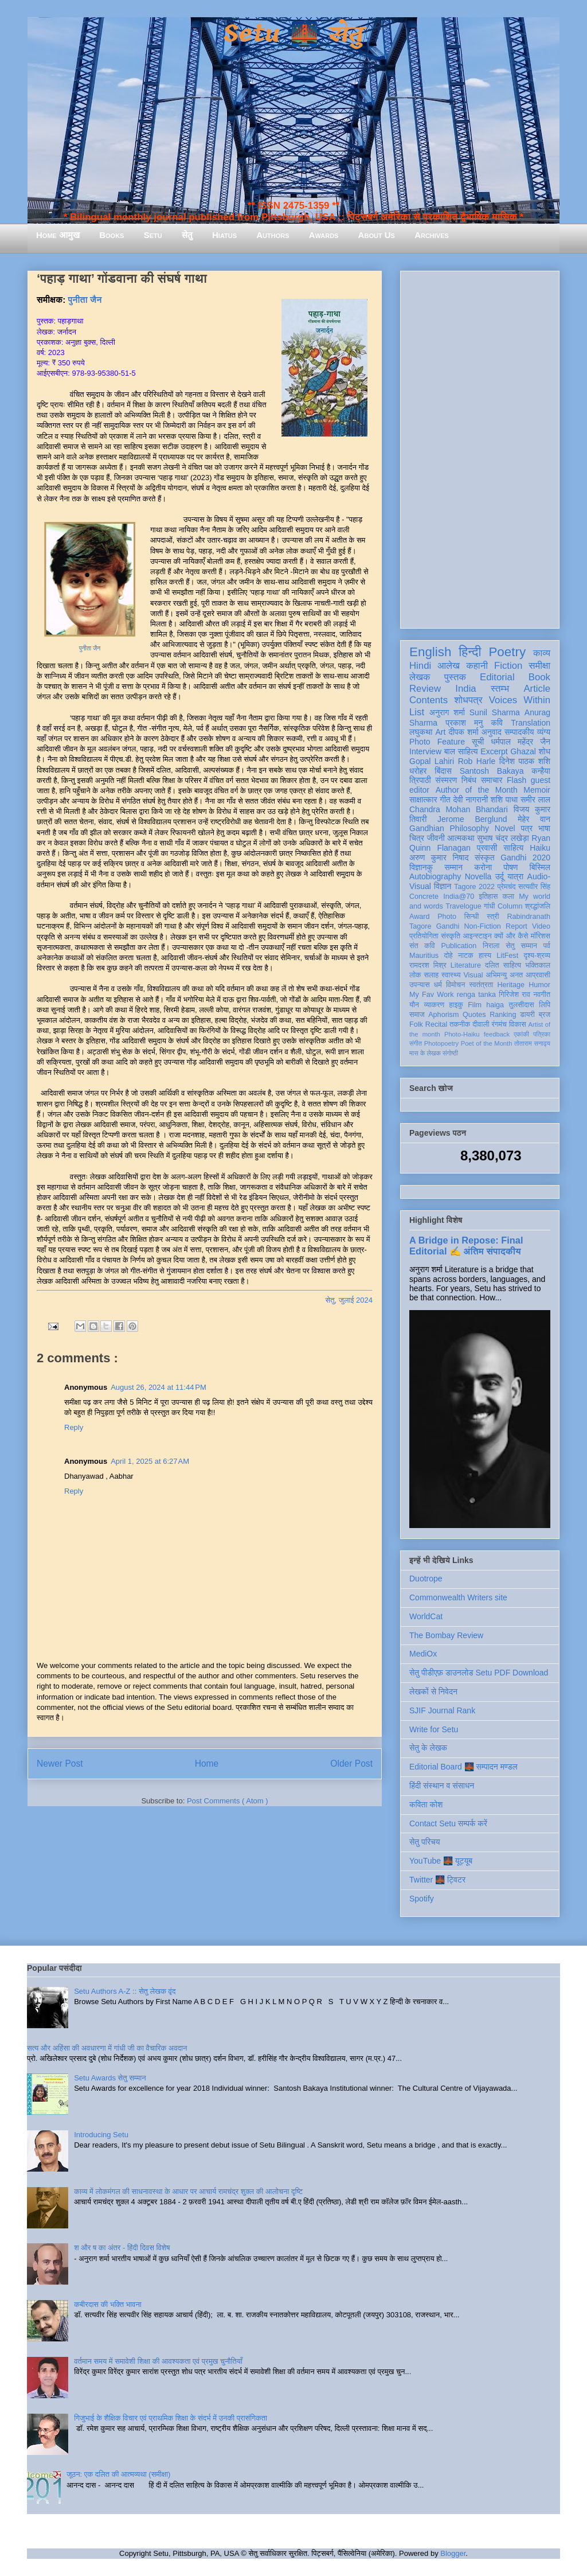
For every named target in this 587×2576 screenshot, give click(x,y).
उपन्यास (419, 985)
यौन (414, 1005)
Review (425, 688)
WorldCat (426, 1616)
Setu (153, 235)
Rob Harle (477, 761)
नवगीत (541, 995)
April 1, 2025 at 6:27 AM (150, 1461)
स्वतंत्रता (481, 985)
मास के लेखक (425, 1053)
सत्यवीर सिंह (534, 887)
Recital (436, 1024)
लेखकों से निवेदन (433, 1691)
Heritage (511, 985)
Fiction (508, 665)
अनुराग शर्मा (447, 712)
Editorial (497, 677)
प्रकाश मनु (464, 722)
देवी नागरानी (470, 799)
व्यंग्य (543, 731)
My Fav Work (431, 995)
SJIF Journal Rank (442, 1710)
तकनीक (459, 1024)
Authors (272, 235)
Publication (459, 946)
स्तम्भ (500, 688)
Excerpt (493, 751)
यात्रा (515, 876)
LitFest (507, 956)
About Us (376, 235)
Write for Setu (433, 1729)
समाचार (492, 780)
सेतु (187, 235)
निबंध (468, 780)
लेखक (420, 677)
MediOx (423, 1653)
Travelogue (463, 906)
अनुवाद (492, 731)
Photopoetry (441, 1043)
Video (541, 926)
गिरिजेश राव (514, 995)
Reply (73, 1427)
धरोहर (417, 770)
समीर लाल (535, 799)
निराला (491, 946)
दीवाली (480, 1024)
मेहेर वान (534, 819)
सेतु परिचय (424, 1841)
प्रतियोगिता (424, 936)
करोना (483, 867)
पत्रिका (541, 1034)
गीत (445, 799)
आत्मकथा (460, 838)
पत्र (527, 828)
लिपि (544, 1005)
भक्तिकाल (537, 965)
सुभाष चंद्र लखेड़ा (503, 838)
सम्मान (453, 867)
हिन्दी (470, 652)
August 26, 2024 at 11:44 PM (158, 1387)
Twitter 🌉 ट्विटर (437, 1879)
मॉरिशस (540, 936)
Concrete (424, 897)
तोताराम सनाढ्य (532, 1043)
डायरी (527, 1015)
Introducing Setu (101, 2134)
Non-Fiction (482, 926)
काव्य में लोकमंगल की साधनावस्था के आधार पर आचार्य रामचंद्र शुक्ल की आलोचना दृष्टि (188, 2191)
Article (536, 688)
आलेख (448, 665)
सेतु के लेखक (428, 1747)
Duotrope (426, 1578)
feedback (497, 1034)
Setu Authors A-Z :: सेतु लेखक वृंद (124, 1991)
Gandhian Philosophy (449, 828)
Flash (516, 780)
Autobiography (435, 876)
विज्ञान (443, 886)
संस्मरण (446, 780)
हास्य (485, 956)
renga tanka (476, 995)
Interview (425, 751)
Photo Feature (437, 741)
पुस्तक (455, 677)
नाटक (465, 956)
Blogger (452, 2553)
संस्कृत (485, 857)
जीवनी (436, 838)
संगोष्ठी (450, 1053)
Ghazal (522, 751)
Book (539, 677)
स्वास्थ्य (451, 975)
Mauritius (424, 956)
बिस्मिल (540, 867)
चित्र (416, 838)
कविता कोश (426, 1804)
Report (516, 926)
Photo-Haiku (462, 1034)
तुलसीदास (521, 1005)
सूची (478, 741)
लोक (415, 975)
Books (111, 235)
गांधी (489, 906)
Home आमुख (58, 235)
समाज (417, 1015)
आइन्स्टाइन (477, 936)
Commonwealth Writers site (458, 1597)
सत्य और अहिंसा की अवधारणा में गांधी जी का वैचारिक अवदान (107, 2048)
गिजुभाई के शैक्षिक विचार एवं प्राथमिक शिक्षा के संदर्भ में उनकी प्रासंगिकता (170, 2418)
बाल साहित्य (461, 751)
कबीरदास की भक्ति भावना (108, 2304)
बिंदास (443, 770)
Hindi (420, 665)
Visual (473, 975)
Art (441, 731)
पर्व (546, 946)
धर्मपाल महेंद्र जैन (520, 741)
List (416, 712)
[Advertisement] (479, 447)
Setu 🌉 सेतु (293, 34)
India (465, 688)
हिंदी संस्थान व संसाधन (441, 1785)
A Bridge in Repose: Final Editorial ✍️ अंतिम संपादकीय (466, 1245)
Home (207, 1763)
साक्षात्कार (423, 799)
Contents (428, 700)
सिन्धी (471, 917)
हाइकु (456, 1005)
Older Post (351, 1763)
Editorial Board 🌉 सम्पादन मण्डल (463, 1766)
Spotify (421, 1898)
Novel (505, 828)
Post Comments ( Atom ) (227, 1800)
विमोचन (455, 985)
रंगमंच (499, 1024)
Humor (539, 985)
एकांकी (521, 1034)
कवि (497, 722)
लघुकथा (420, 731)
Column (510, 906)
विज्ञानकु (421, 867)
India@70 (458, 897)
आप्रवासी (538, 975)
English (430, 652)
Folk (416, 1024)
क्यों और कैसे (511, 936)
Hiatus (224, 235)
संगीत (415, 1043)
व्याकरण (434, 1005)
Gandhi (448, 926)
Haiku (540, 847)
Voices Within (519, 700)
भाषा (544, 828)
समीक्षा (539, 665)
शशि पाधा (504, 799)
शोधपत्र (468, 700)
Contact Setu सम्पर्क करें (448, 1823)
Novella (478, 876)
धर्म (438, 985)
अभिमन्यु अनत (504, 975)
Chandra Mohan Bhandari (458, 809)
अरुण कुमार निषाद (438, 857)
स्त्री (493, 917)
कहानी (477, 665)
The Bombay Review (446, 1635)
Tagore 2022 (474, 887)
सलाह (431, 975)
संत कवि (422, 946)
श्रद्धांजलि (537, 906)
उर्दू (499, 876)
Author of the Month (477, 789)
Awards (324, 235)
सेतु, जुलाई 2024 (349, 1300)
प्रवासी (487, 847)
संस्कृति (450, 936)
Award (419, 917)
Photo (446, 917)
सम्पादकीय (519, 731)
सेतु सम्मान (521, 946)
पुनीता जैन (84, 300)
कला (509, 897)
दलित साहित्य (503, 965)
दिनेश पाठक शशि (524, 761)
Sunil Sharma (494, 712)
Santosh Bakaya (492, 770)
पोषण (510, 867)
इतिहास (488, 897)
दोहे (448, 956)
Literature (466, 965)
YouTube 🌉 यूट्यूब (440, 1860)
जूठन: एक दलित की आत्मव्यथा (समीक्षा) (118, 2474)
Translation (530, 722)
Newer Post (60, 1763)
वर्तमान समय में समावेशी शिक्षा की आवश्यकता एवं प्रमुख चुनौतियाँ (158, 2361)
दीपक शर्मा (464, 731)
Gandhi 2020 (525, 857)
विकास (517, 1024)
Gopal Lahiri (431, 761)
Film (475, 1005)
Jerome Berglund (472, 819)
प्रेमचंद (507, 887)
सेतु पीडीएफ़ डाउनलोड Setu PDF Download (478, 1672)
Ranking (503, 1015)
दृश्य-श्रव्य (536, 956)
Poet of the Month (486, 1043)
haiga (495, 1005)
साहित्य (513, 847)
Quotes (474, 1015)
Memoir (536, 789)
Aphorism (443, 1015)
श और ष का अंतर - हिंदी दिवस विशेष (122, 2247)
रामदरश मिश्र (428, 965)
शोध (545, 751)
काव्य (541, 653)
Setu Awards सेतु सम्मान (110, 2078)
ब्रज (545, 1015)
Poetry (507, 652)
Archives (431, 235)
